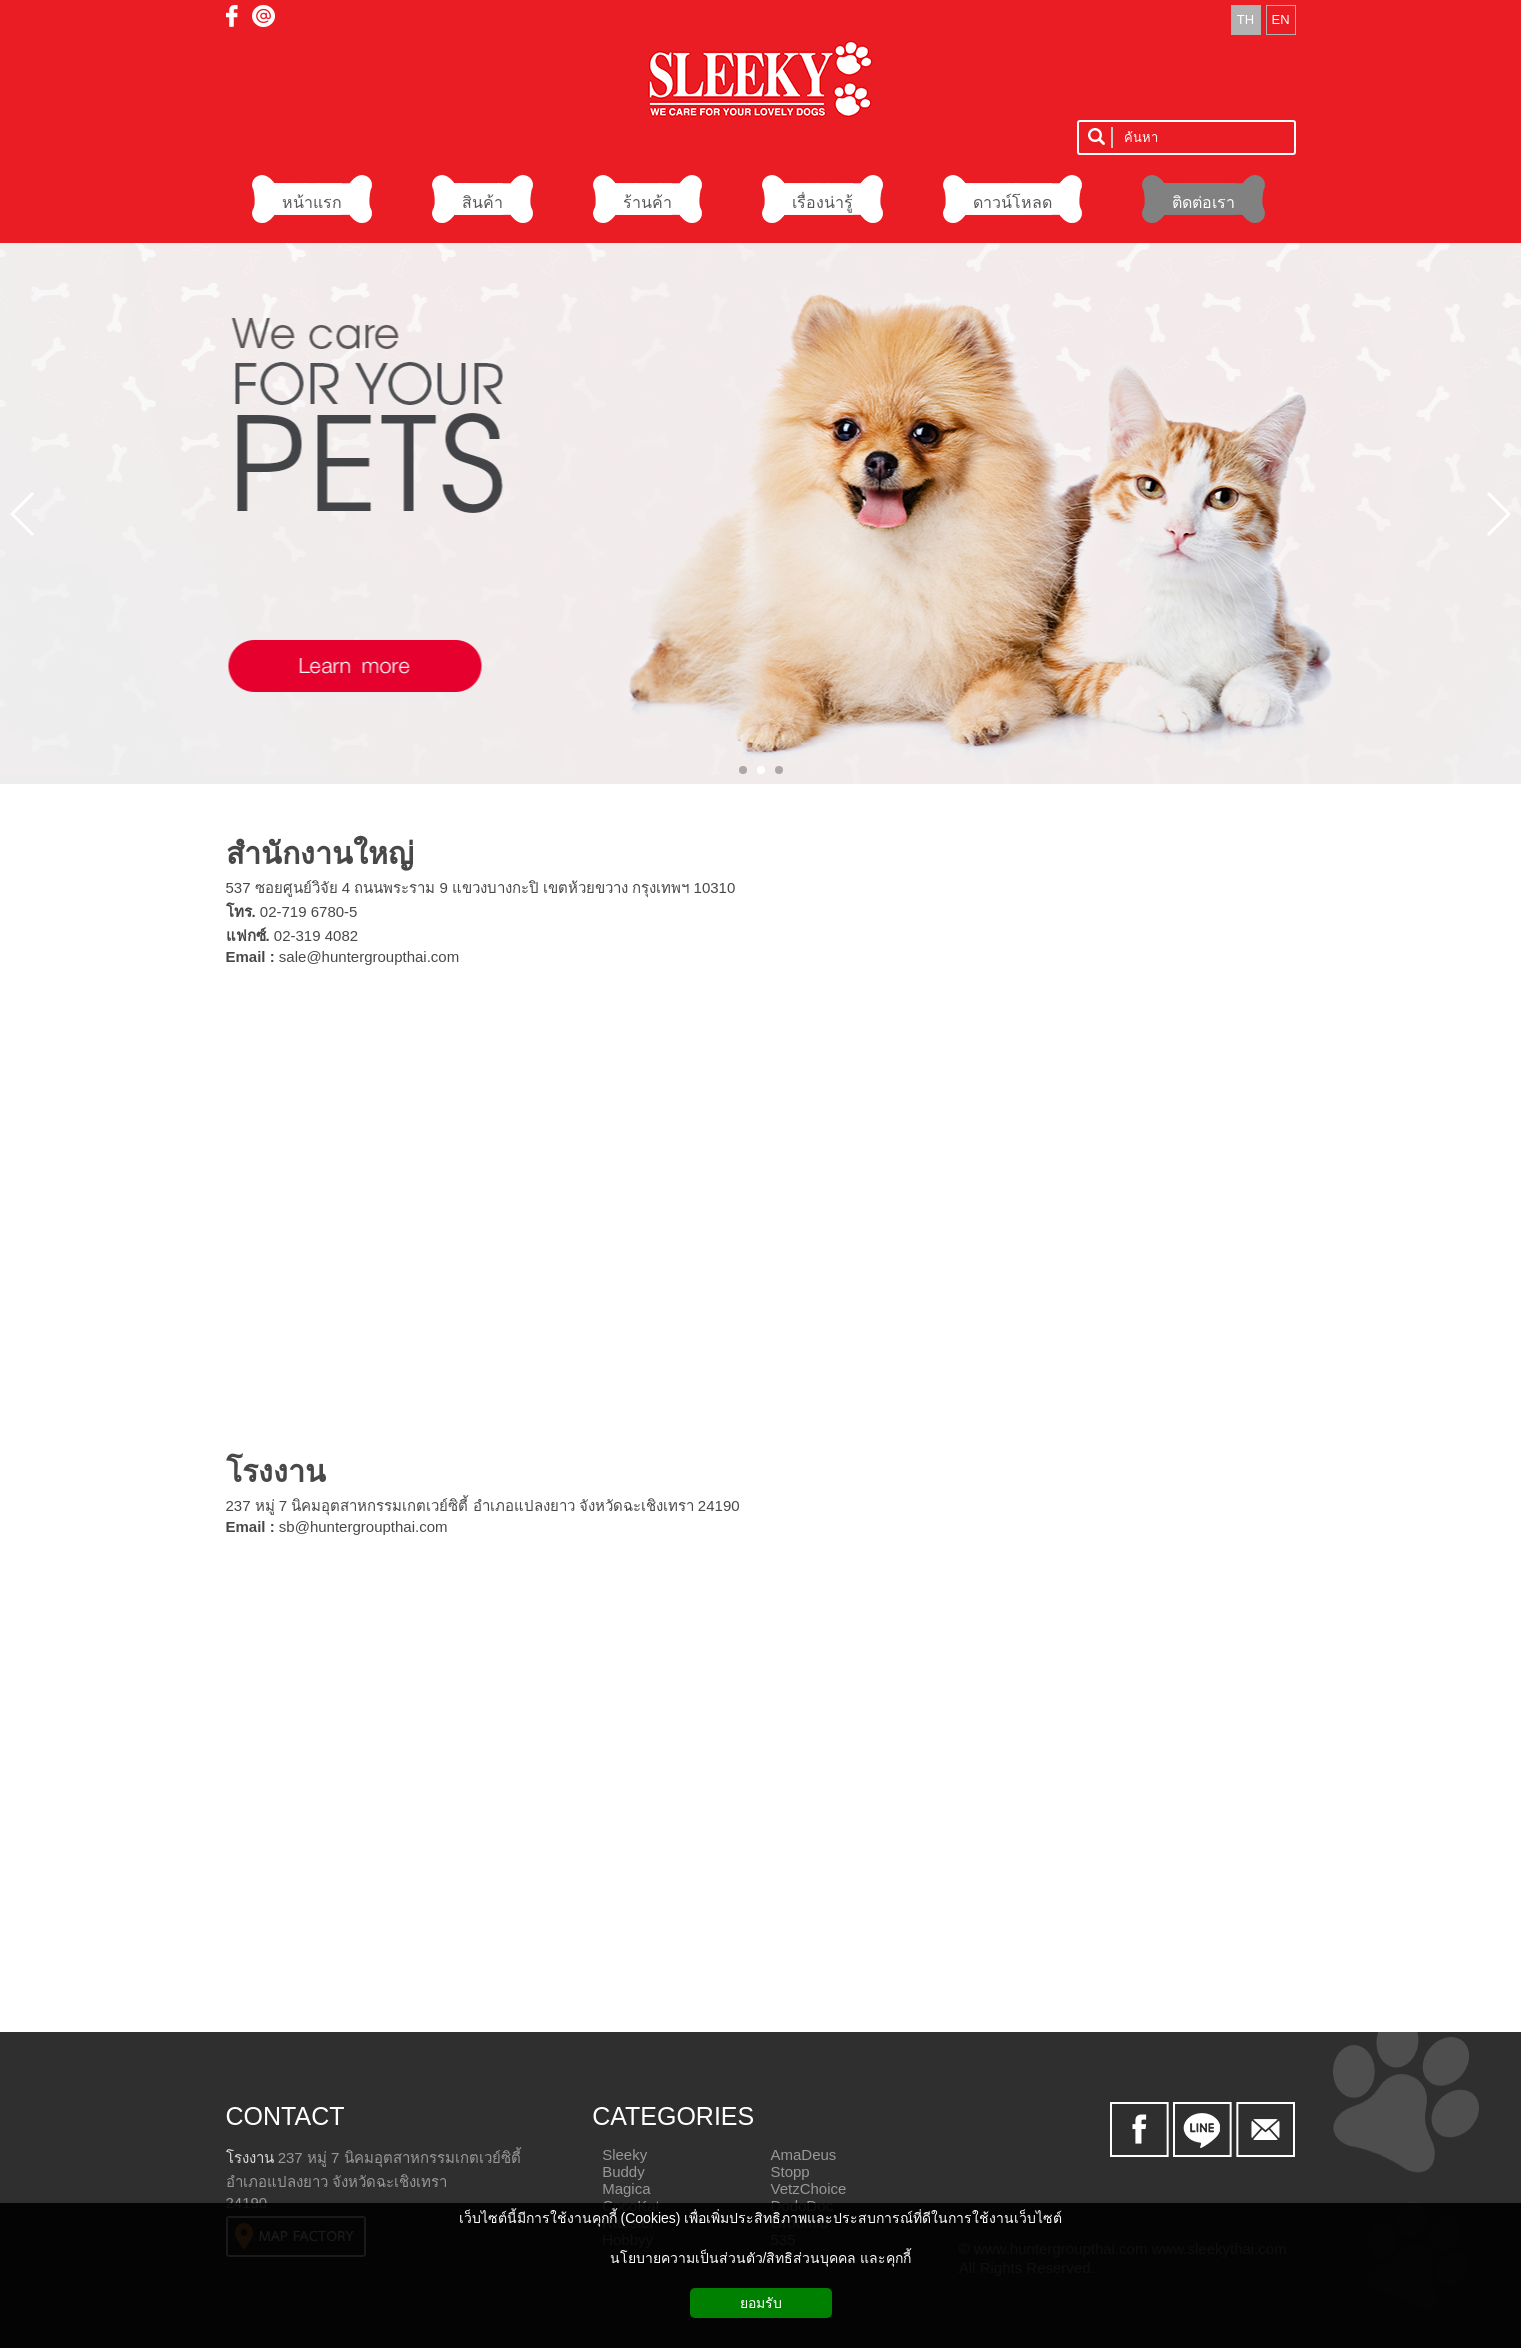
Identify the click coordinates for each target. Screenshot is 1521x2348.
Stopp (789, 2171)
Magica (626, 2188)
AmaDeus (803, 2154)
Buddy (623, 2171)
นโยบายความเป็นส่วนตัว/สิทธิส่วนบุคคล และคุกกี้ (761, 2258)
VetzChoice (808, 2188)
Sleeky (624, 2154)
